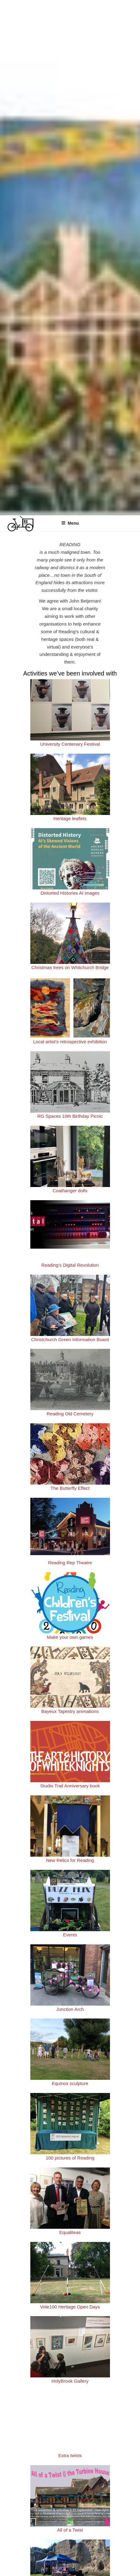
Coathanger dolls (70, 1190)
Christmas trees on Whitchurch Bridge (70, 967)
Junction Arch (70, 2009)
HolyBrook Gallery (70, 2381)
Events (70, 1934)
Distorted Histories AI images (70, 893)
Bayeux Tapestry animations (70, 1711)
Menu (70, 523)
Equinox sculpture (70, 2083)
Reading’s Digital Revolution (70, 1265)
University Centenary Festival (70, 744)
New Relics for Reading (70, 1860)
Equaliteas (70, 2232)
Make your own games (70, 1637)
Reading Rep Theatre (70, 1562)
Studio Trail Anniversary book (70, 1785)
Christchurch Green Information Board (70, 1339)
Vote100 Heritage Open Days (70, 2306)
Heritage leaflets (69, 818)
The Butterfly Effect (70, 1488)
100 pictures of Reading (70, 2157)
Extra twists (70, 2455)
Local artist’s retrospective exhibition (70, 1041)
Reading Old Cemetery (70, 1413)
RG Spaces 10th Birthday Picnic (70, 1116)
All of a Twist (70, 2529)
